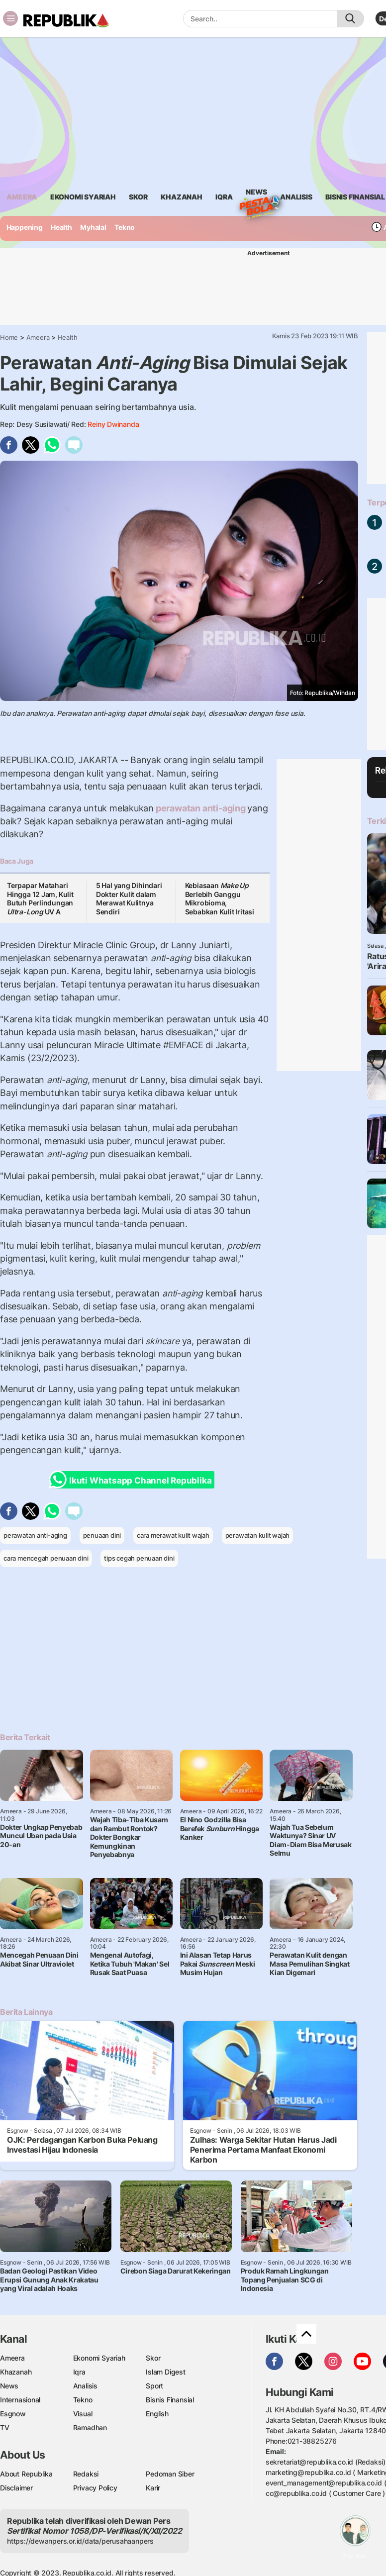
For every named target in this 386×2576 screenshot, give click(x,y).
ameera (21, 197)
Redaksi (86, 2474)
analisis (296, 197)
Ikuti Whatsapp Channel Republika (133, 1479)
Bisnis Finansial (355, 197)
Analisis (85, 2385)
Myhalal (93, 227)
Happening (24, 227)
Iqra (79, 2372)
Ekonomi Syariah (83, 197)
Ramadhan (90, 2427)
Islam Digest (165, 2372)
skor (138, 197)
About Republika (26, 2474)
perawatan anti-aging (200, 808)
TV (4, 2427)
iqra (223, 197)
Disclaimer (16, 2487)
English (157, 2413)
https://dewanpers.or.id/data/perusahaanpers (80, 2541)
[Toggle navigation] (10, 18)
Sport (154, 2385)
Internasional (20, 2399)
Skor (153, 2358)
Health (61, 227)
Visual (83, 2413)
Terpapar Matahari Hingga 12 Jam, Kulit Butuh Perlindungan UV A (40, 898)
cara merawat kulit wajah (173, 1535)
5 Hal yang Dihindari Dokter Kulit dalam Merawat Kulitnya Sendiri (129, 898)
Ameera (38, 337)
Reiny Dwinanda (113, 424)
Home (9, 337)
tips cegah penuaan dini (139, 1558)
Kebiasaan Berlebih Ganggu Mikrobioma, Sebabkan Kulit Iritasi (219, 898)
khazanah (181, 197)
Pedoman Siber (170, 2474)
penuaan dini (102, 1535)
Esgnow (13, 2413)
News (256, 193)
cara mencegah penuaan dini (46, 1558)
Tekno (124, 227)
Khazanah (15, 2372)
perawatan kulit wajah (257, 1535)
